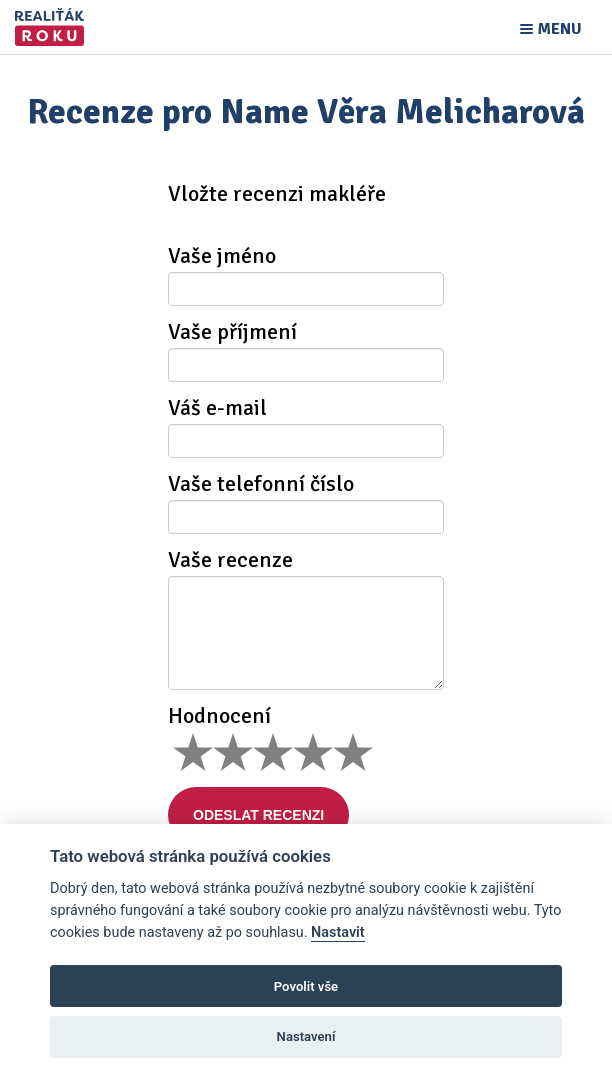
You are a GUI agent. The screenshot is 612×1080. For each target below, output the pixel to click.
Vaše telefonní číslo (261, 484)
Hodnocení (219, 716)
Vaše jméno (222, 256)
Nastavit (338, 932)
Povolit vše (306, 986)
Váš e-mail (217, 408)
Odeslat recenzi (258, 815)
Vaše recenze (230, 560)
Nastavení (306, 1036)
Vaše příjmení (232, 332)
